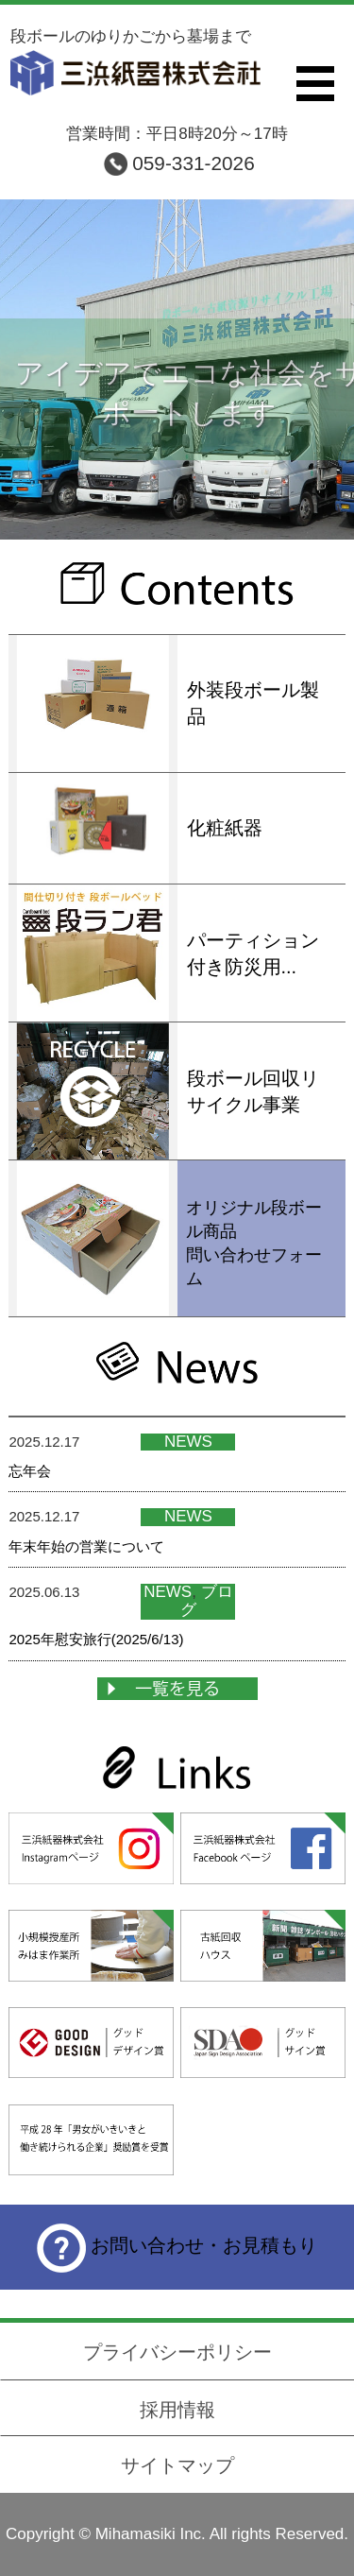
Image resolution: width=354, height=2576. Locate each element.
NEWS (188, 1442)
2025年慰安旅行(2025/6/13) (95, 1639)
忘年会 (29, 1471)
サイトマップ (177, 2465)
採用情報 (177, 2409)
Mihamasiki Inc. (150, 2534)
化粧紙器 (224, 827)
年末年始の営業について (86, 1546)
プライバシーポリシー (177, 2352)
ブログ (206, 1601)
